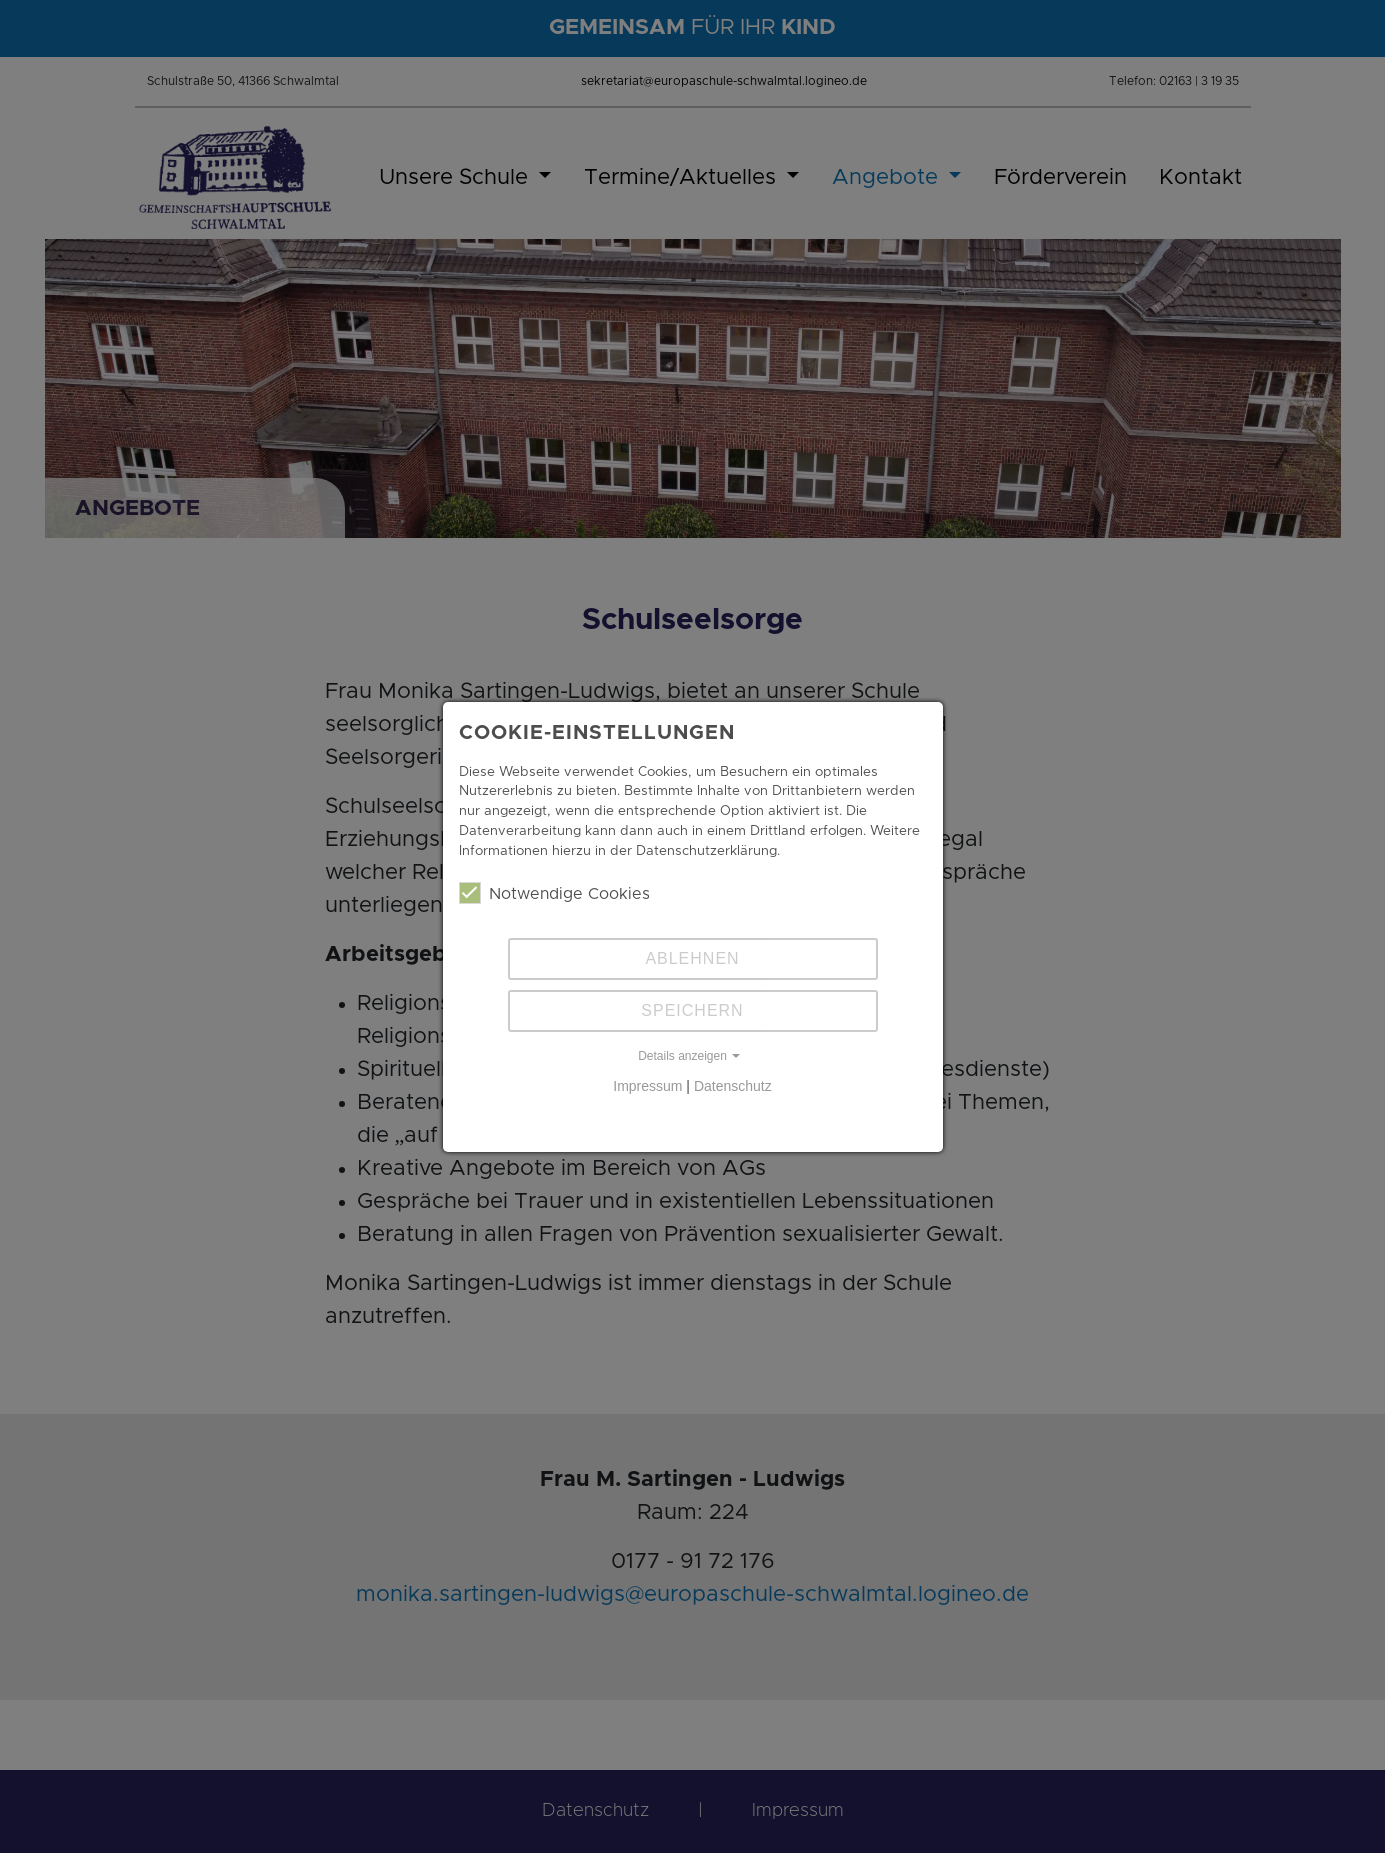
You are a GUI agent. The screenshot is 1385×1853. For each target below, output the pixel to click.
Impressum (647, 1086)
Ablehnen (692, 958)
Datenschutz (733, 1086)
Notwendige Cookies (554, 893)
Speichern (692, 1010)
